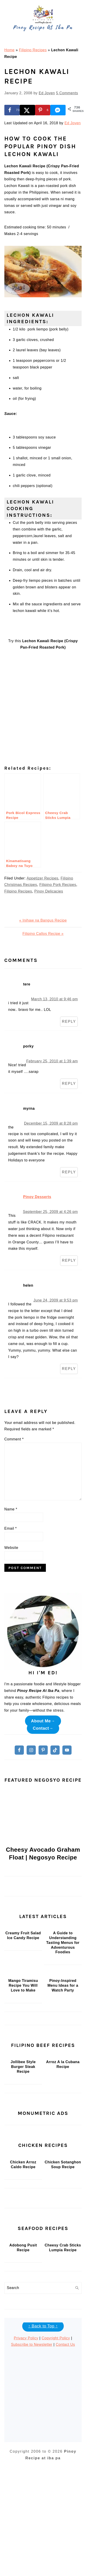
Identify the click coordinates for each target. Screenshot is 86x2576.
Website (11, 1546)
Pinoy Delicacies (48, 890)
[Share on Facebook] (12, 110)
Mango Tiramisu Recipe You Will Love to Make (23, 2060)
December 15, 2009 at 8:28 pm (51, 1122)
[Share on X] (27, 110)
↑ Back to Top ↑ (43, 2513)
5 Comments (67, 93)
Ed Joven (72, 123)
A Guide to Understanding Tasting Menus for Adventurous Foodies (62, 1979)
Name (10, 1508)
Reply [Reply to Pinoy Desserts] (69, 1259)
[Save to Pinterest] (42, 110)
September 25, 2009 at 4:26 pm (50, 1211)
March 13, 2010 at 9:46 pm (54, 998)
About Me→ (43, 1720)
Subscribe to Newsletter (31, 2532)
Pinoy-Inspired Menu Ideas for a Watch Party (62, 2060)
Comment (14, 1438)
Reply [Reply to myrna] (69, 1171)
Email (10, 1527)
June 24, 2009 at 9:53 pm (55, 1299)
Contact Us (65, 2532)
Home (9, 50)
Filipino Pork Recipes (57, 884)
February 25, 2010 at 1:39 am (52, 1060)
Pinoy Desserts (37, 1196)
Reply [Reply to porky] (69, 1083)
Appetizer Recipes (42, 877)
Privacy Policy (26, 2525)
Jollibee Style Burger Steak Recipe (23, 2178)
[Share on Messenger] (58, 110)
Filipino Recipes (33, 50)
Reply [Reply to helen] (69, 1368)
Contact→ (43, 1727)
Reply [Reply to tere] (69, 1020)
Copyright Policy (56, 2525)
